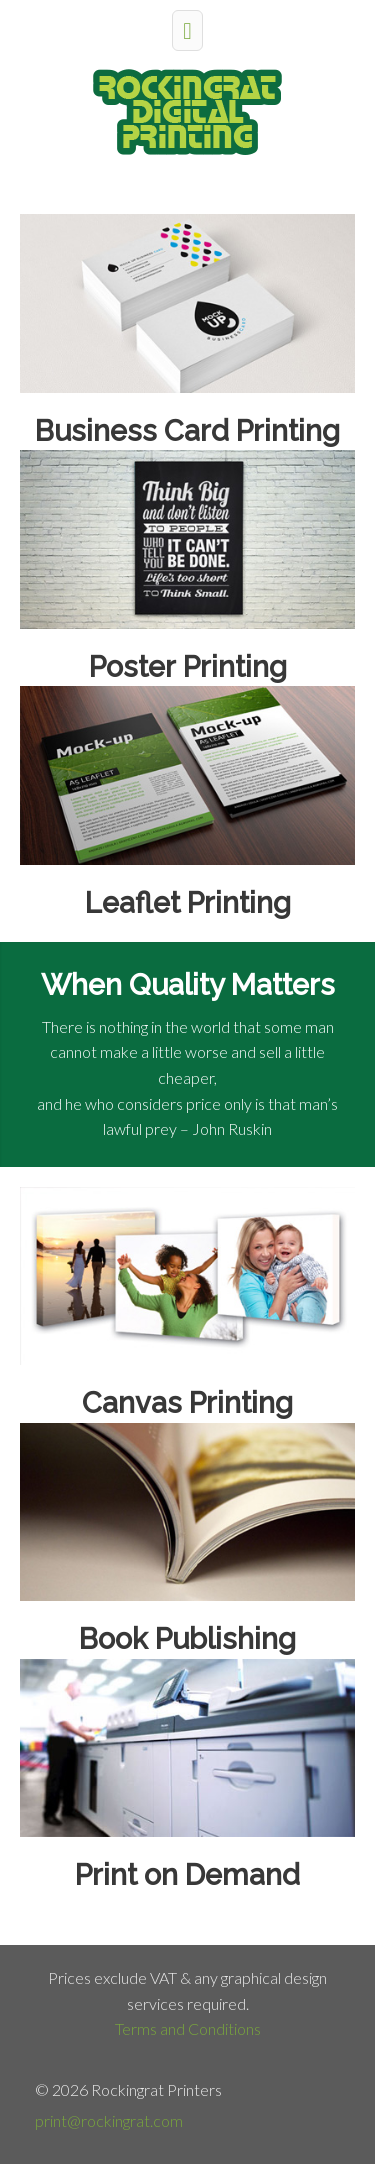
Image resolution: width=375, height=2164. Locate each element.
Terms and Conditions (188, 2028)
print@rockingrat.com (109, 2120)
